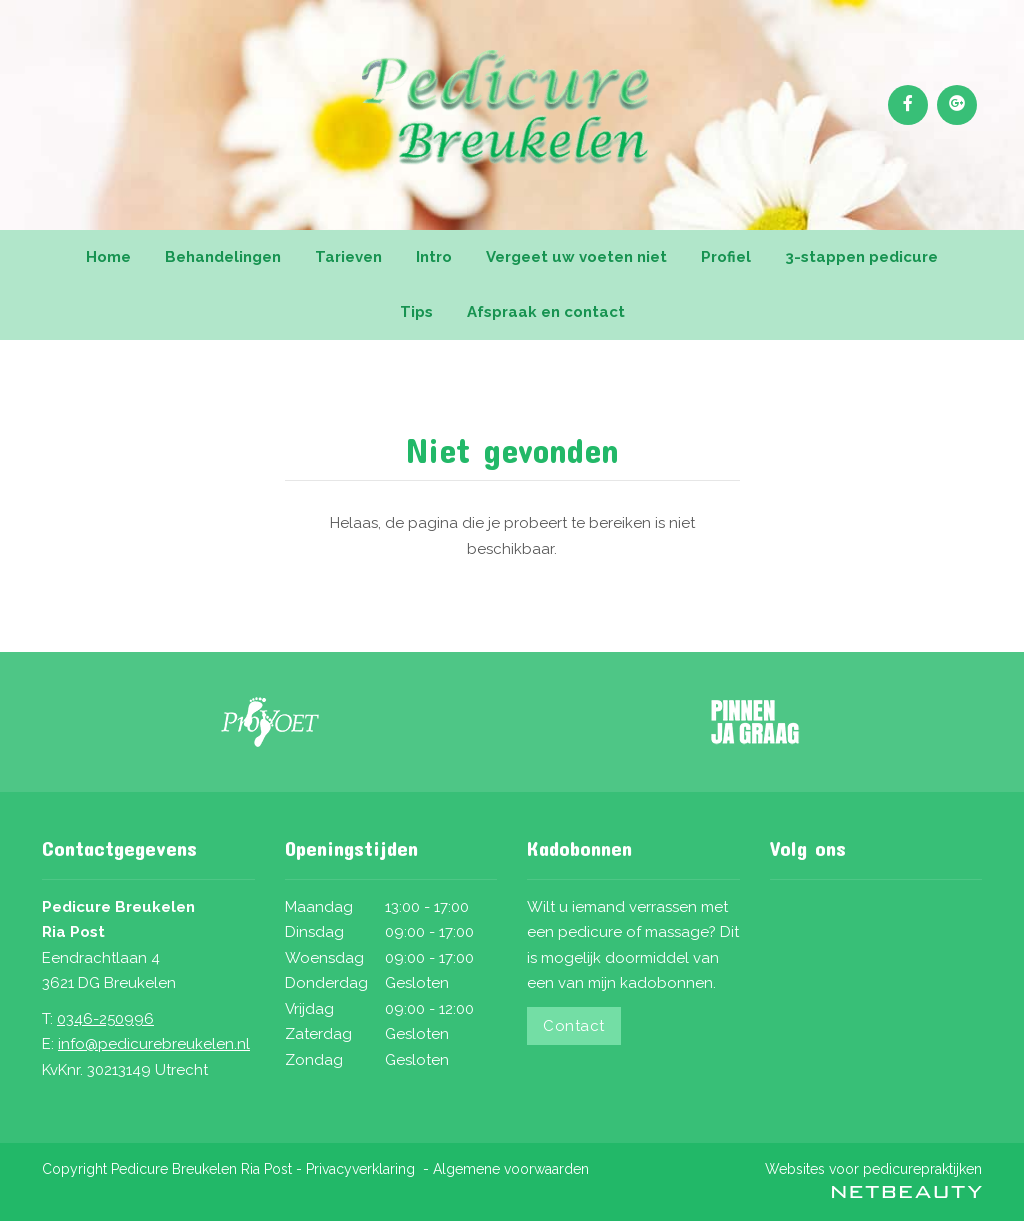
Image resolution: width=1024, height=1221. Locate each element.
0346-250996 (105, 1019)
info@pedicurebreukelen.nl (154, 1044)
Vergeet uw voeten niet (576, 257)
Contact (574, 1026)
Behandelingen (223, 257)
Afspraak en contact (546, 312)
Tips (416, 312)
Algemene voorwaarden (511, 1169)
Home (108, 257)
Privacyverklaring (360, 1169)
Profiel (726, 257)
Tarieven (348, 257)
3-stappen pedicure (861, 257)
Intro (434, 257)
